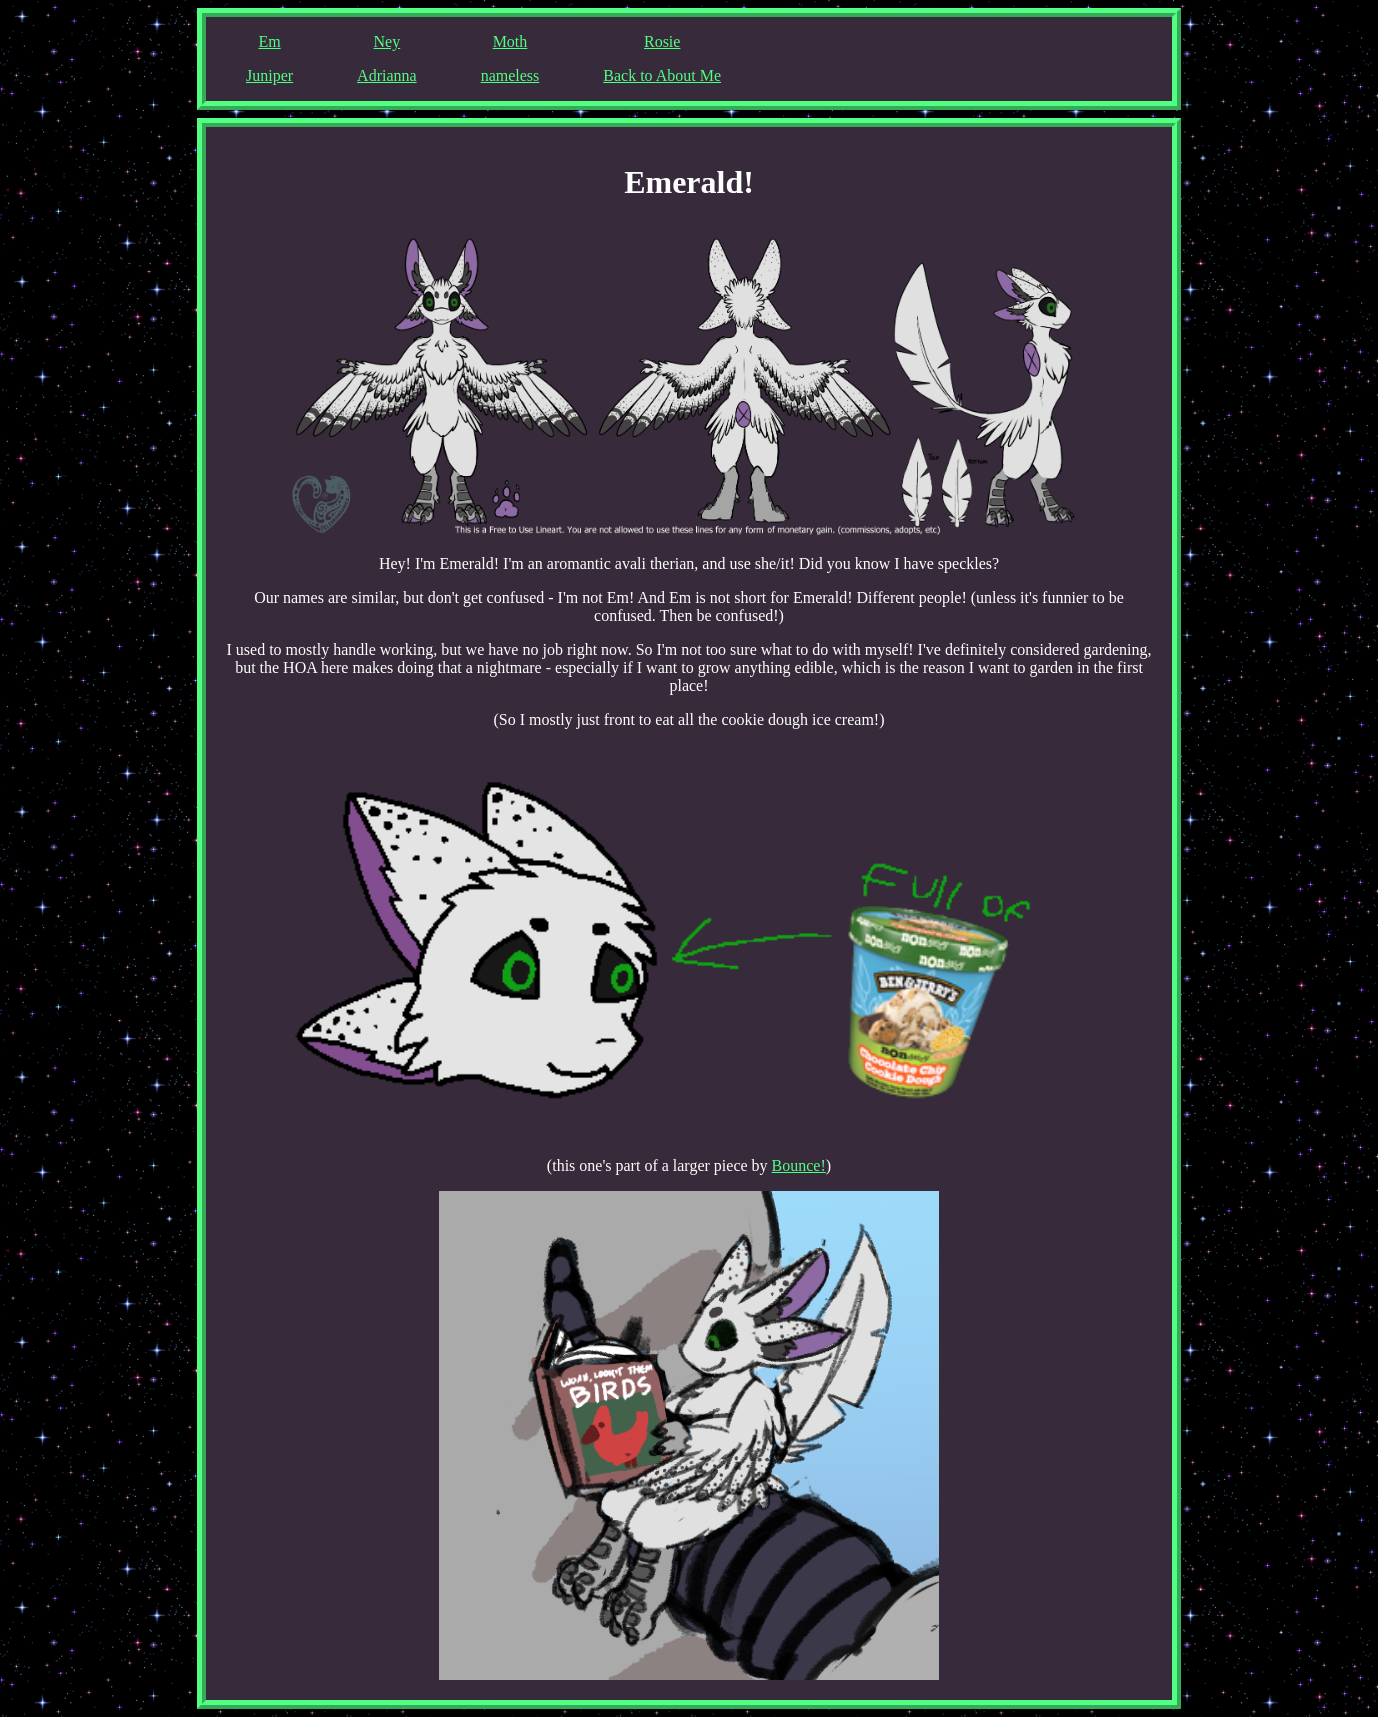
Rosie (662, 41)
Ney (387, 41)
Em (269, 41)
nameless (510, 75)
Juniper (269, 75)
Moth (510, 41)
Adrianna (387, 75)
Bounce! (799, 1165)
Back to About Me (662, 75)
